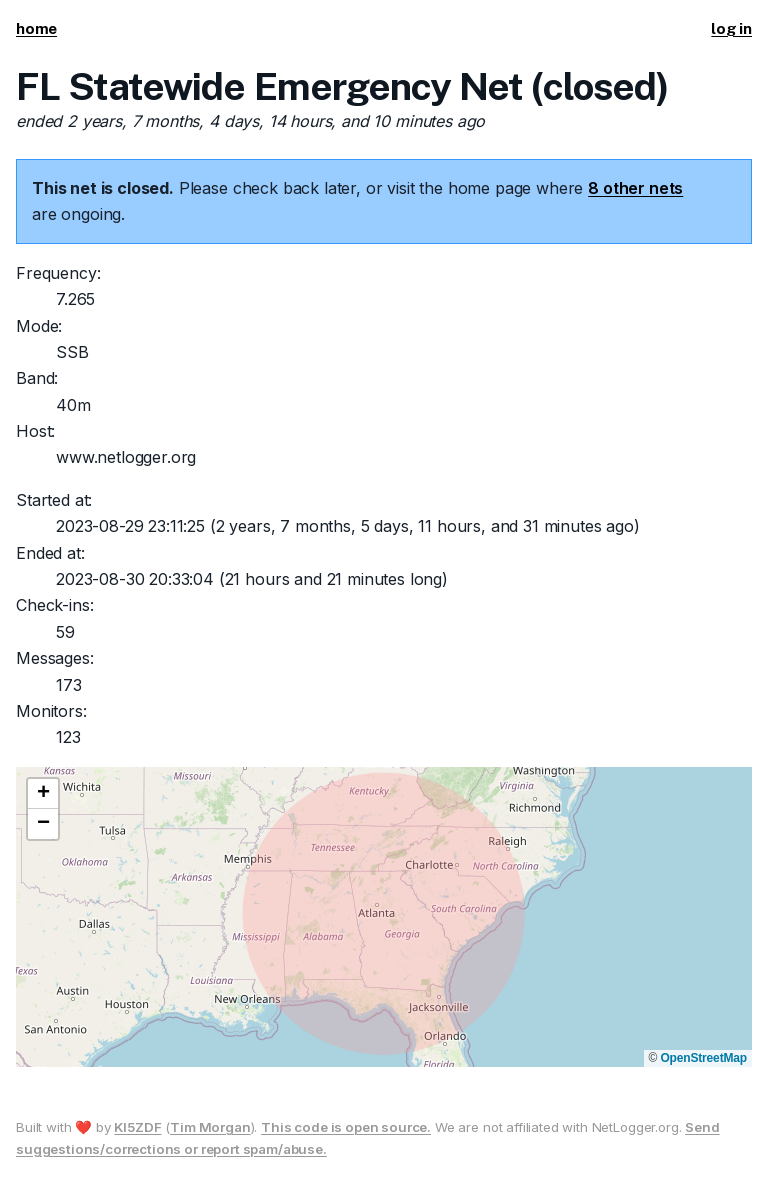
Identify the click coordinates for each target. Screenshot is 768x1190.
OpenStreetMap (703, 1058)
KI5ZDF (137, 1127)
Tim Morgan (210, 1127)
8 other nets (635, 188)
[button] (43, 794)
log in (731, 28)
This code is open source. (346, 1127)
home (36, 28)
